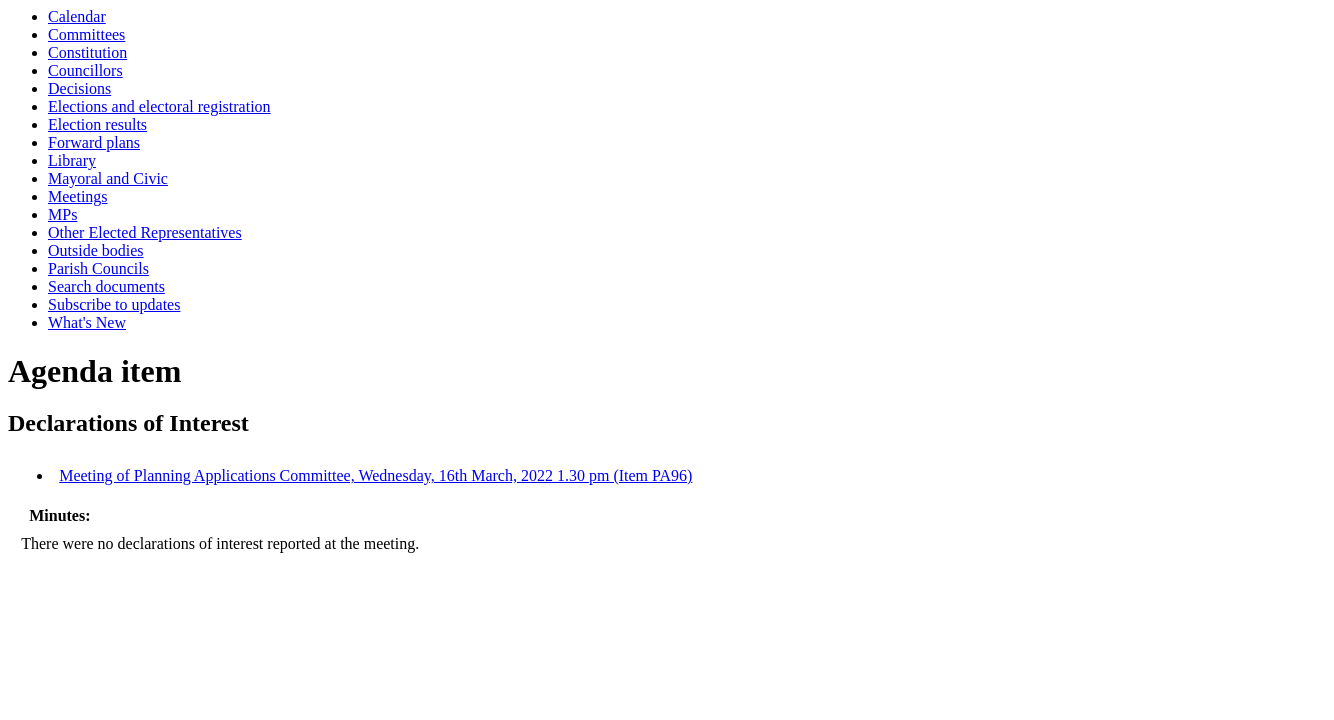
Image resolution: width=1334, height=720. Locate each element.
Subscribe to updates (114, 304)
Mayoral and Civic (108, 178)
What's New (87, 322)
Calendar (77, 16)
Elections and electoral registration (159, 106)
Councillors (85, 70)
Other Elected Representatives (145, 232)
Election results (97, 124)
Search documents (106, 286)
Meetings (78, 196)
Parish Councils (98, 268)
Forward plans (94, 142)
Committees (86, 34)
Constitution (87, 52)
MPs (62, 214)
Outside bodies (96, 250)
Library (72, 160)
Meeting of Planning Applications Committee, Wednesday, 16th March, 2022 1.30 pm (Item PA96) (375, 475)
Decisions (79, 88)
